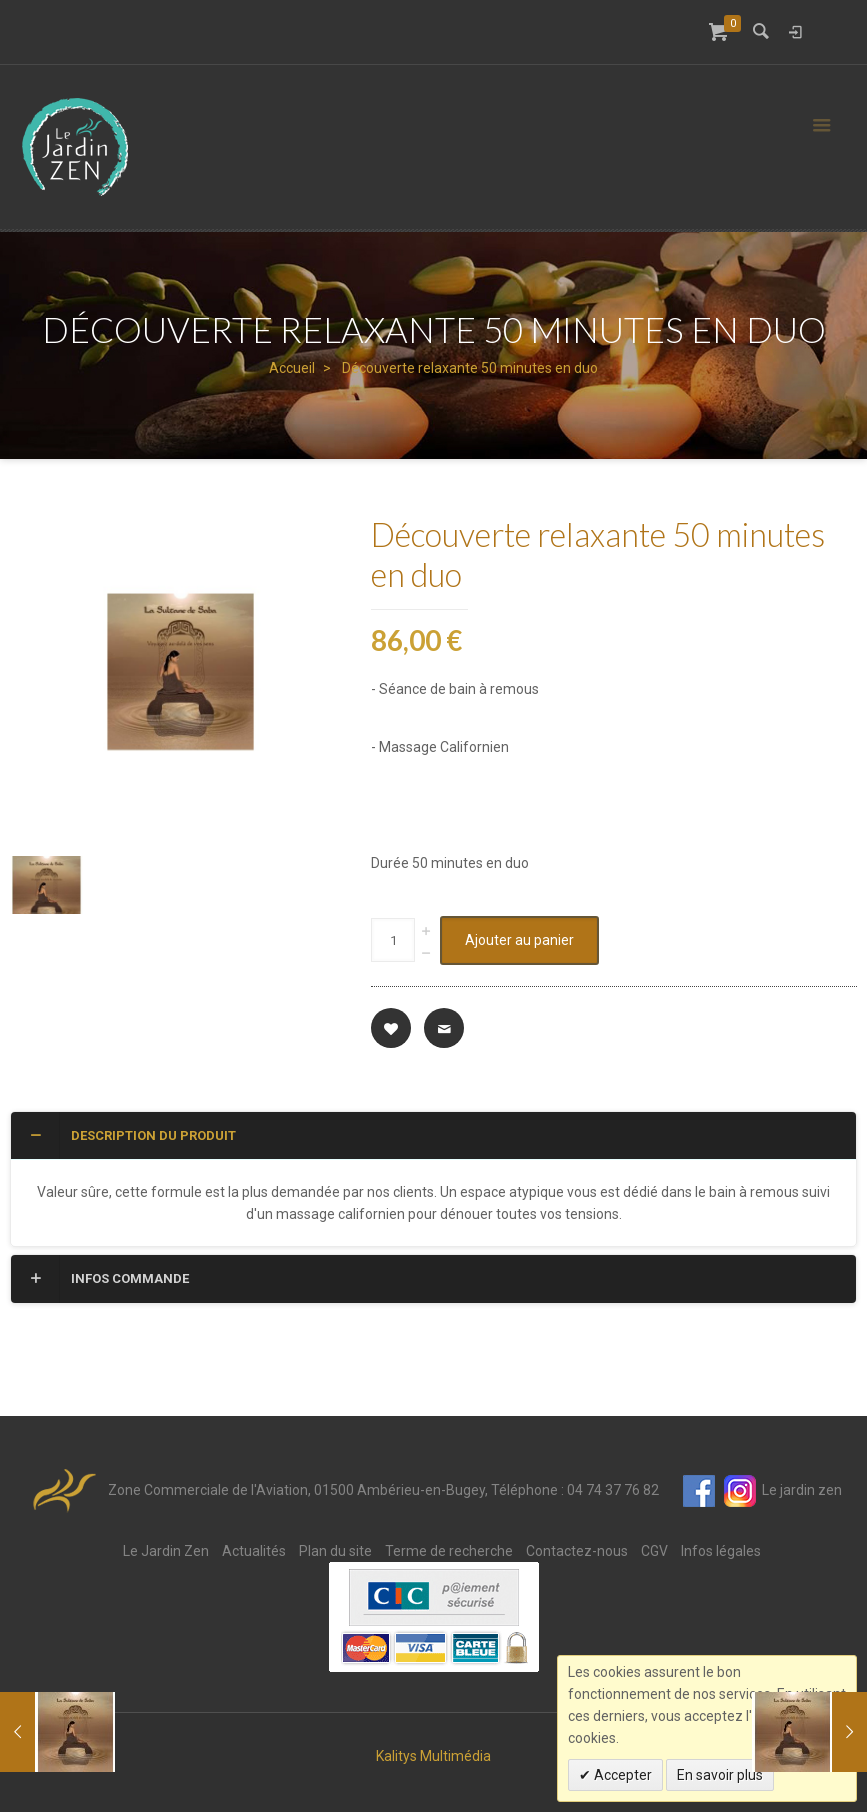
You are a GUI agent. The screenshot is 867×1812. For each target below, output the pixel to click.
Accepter (621, 1775)
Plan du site (335, 1551)
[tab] (433, 1136)
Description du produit (131, 1135)
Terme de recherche (449, 1551)
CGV (654, 1551)
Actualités (254, 1551)
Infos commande (107, 1278)
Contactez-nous (577, 1551)
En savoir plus (720, 1775)
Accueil (292, 368)
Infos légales (721, 1551)
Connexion (795, 32)
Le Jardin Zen (166, 1551)
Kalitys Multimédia (433, 1756)
